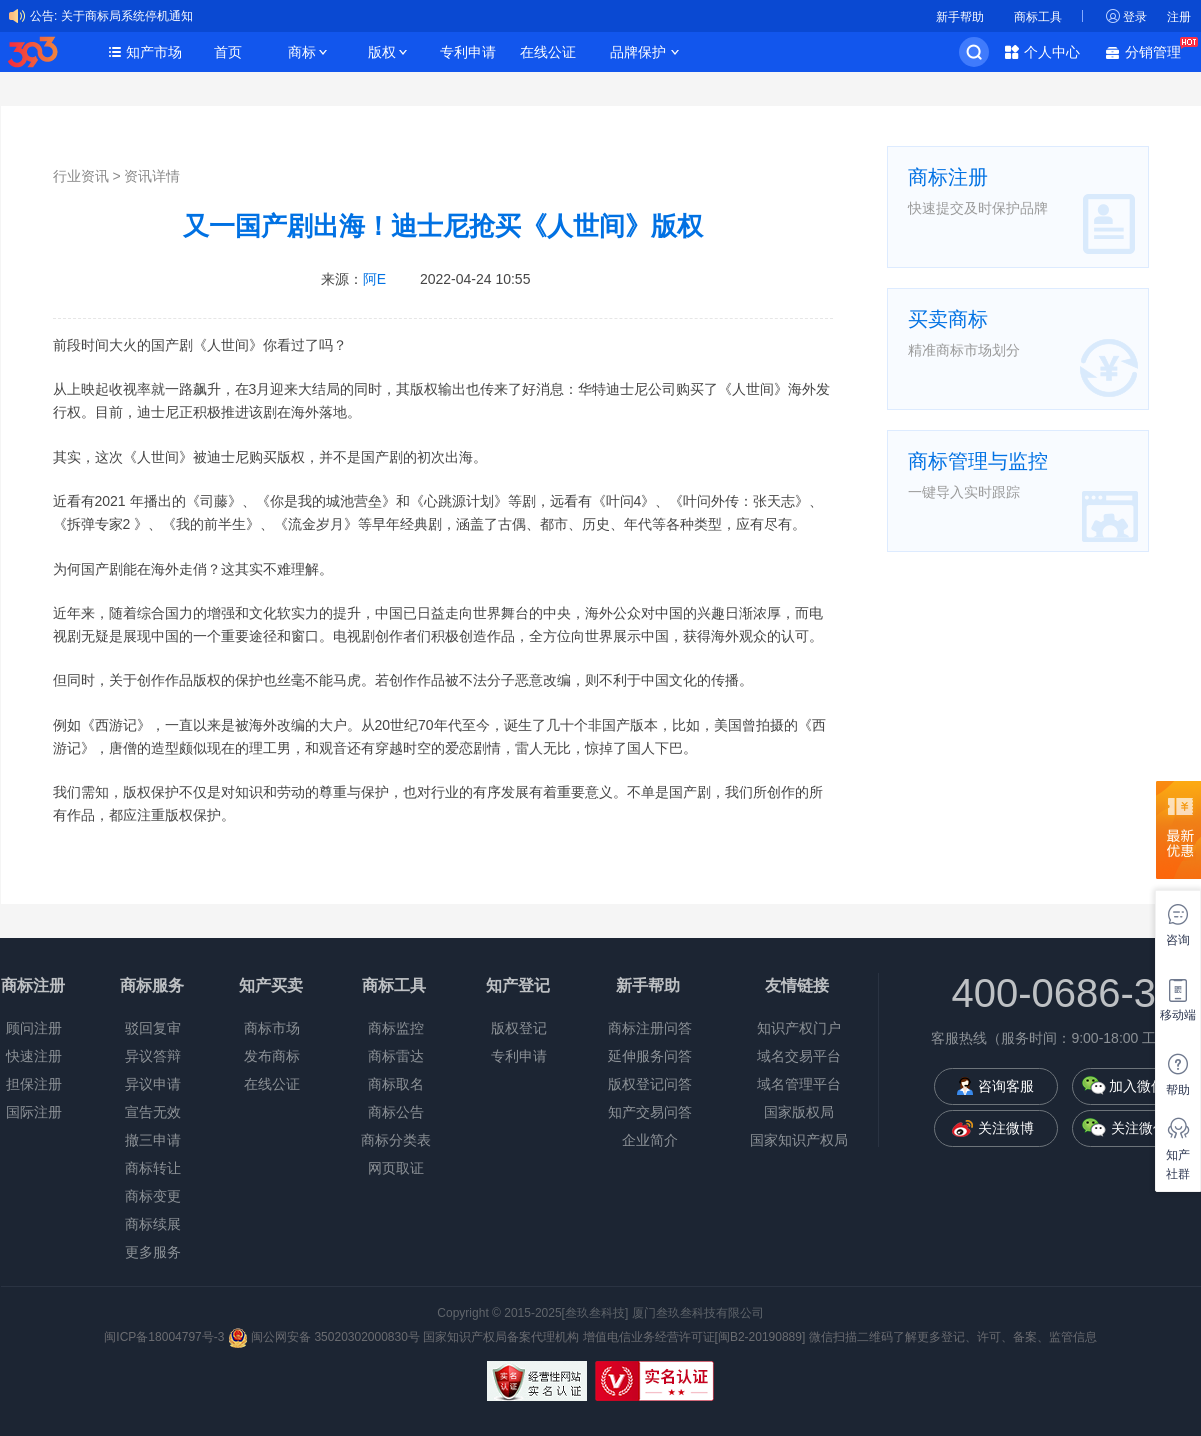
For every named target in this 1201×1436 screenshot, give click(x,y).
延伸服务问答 (650, 1056)
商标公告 (396, 1112)
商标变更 (153, 1196)
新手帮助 (960, 17)
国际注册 (34, 1112)
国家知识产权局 (799, 1140)
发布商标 (272, 1056)
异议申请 (153, 1084)
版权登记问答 (650, 1084)
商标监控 (396, 1028)
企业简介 (650, 1140)
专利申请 (468, 52)
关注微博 (1006, 1128)
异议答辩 (153, 1056)
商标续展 (153, 1224)
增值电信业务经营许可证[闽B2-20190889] (694, 1337)
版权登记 (519, 1028)
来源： (353, 279)
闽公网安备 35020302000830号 (324, 1337)
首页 (228, 52)
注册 (1179, 17)
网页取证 (396, 1168)
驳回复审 (153, 1028)
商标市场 (272, 1028)
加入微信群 (1144, 1086)
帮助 (1178, 1090)
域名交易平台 (799, 1056)
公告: (43, 16)
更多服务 (153, 1252)
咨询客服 (1006, 1086)
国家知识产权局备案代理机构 (501, 1337)
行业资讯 (81, 176)
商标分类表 (396, 1140)
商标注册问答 (650, 1028)
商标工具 (1038, 17)
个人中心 (1052, 52)
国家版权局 (799, 1112)
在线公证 (548, 52)
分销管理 (1158, 50)
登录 (1135, 17)
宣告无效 (153, 1112)
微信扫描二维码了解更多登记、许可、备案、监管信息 (953, 1337)
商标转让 (153, 1168)
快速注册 (34, 1056)
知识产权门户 (799, 1028)
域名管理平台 (799, 1084)
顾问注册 (34, 1028)
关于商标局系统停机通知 (127, 16)
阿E (374, 279)
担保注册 (34, 1084)
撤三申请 (153, 1140)
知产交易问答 (650, 1112)
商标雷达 (396, 1056)
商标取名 (396, 1084)
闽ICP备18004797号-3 (165, 1337)
